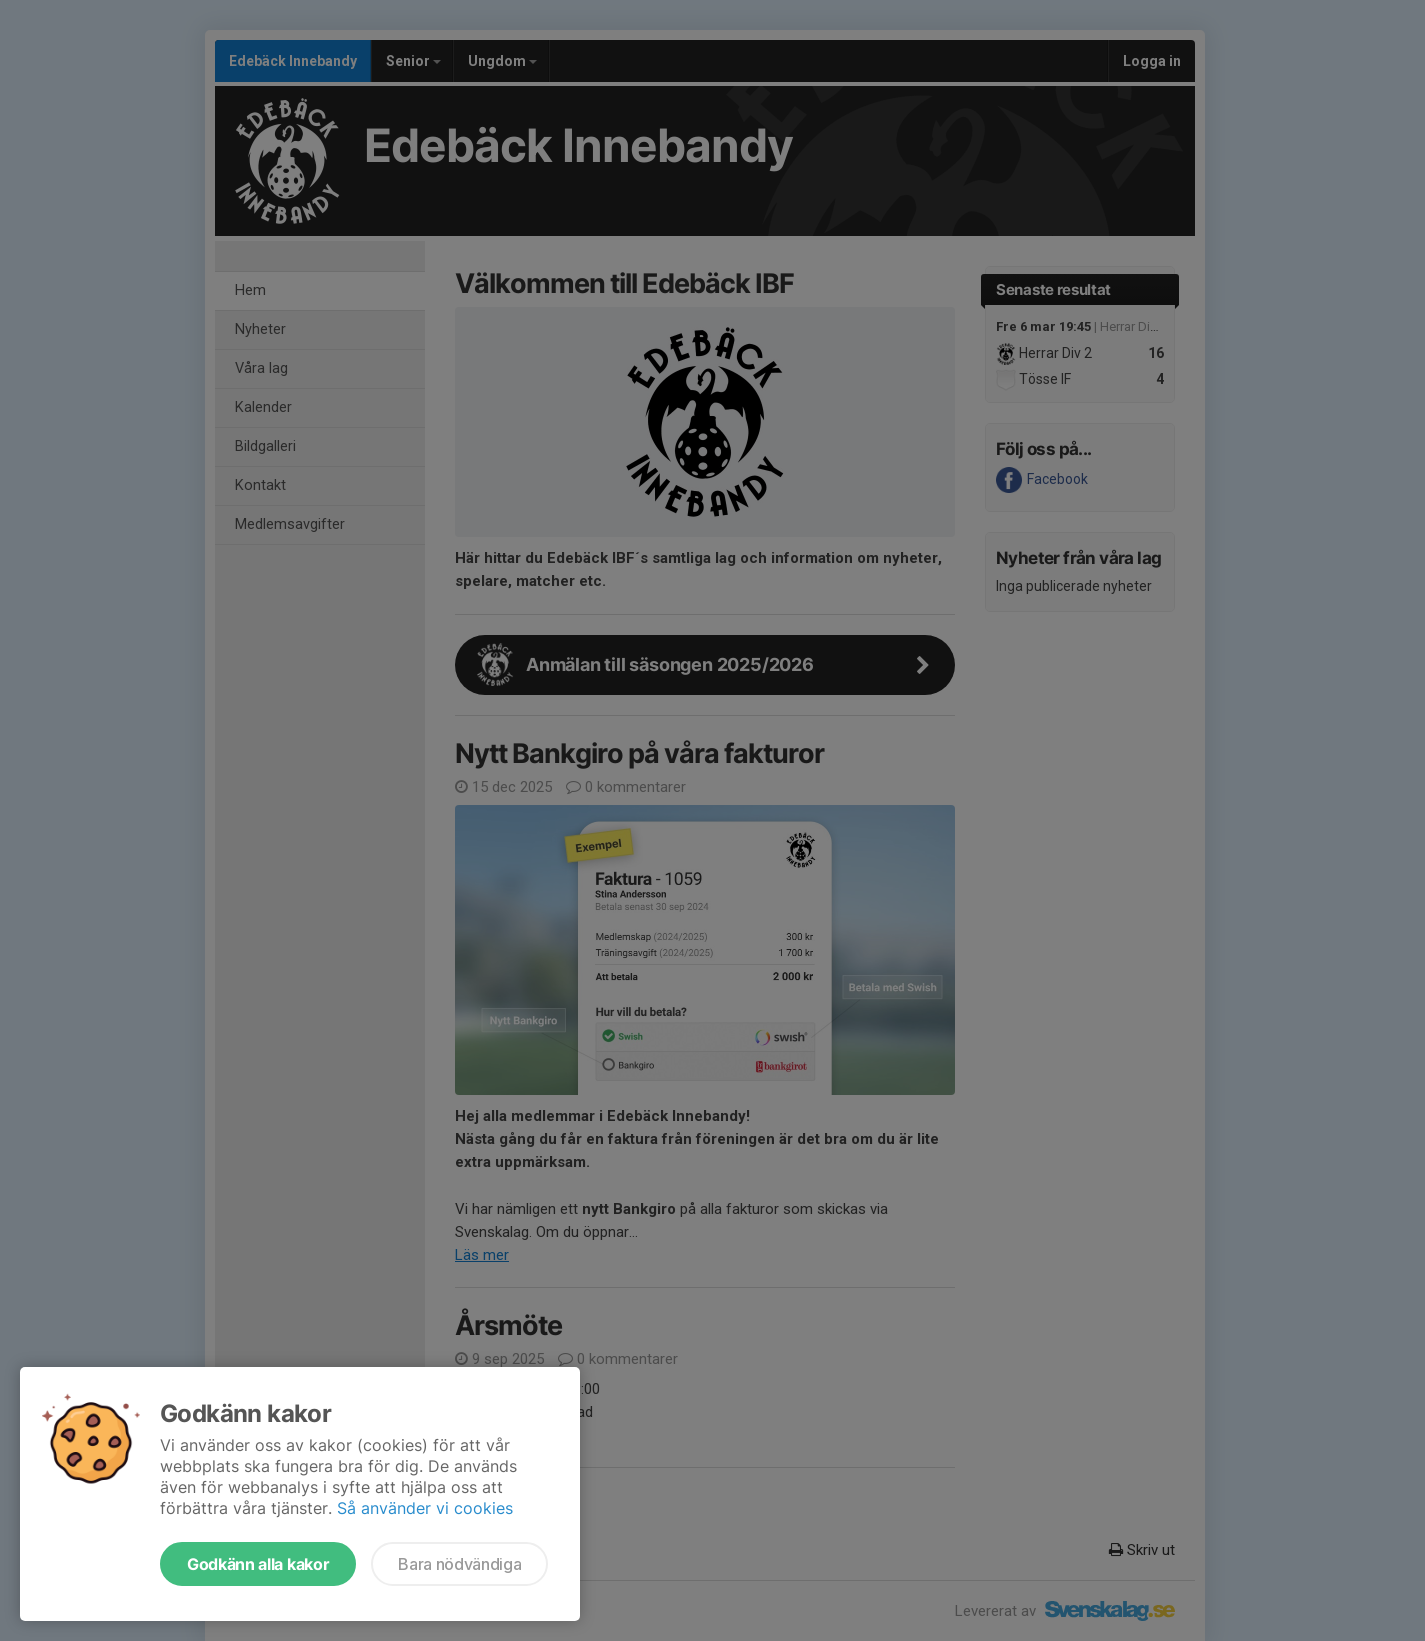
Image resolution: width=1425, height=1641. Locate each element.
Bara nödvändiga (459, 1564)
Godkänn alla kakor (258, 1564)
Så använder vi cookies (425, 1508)
